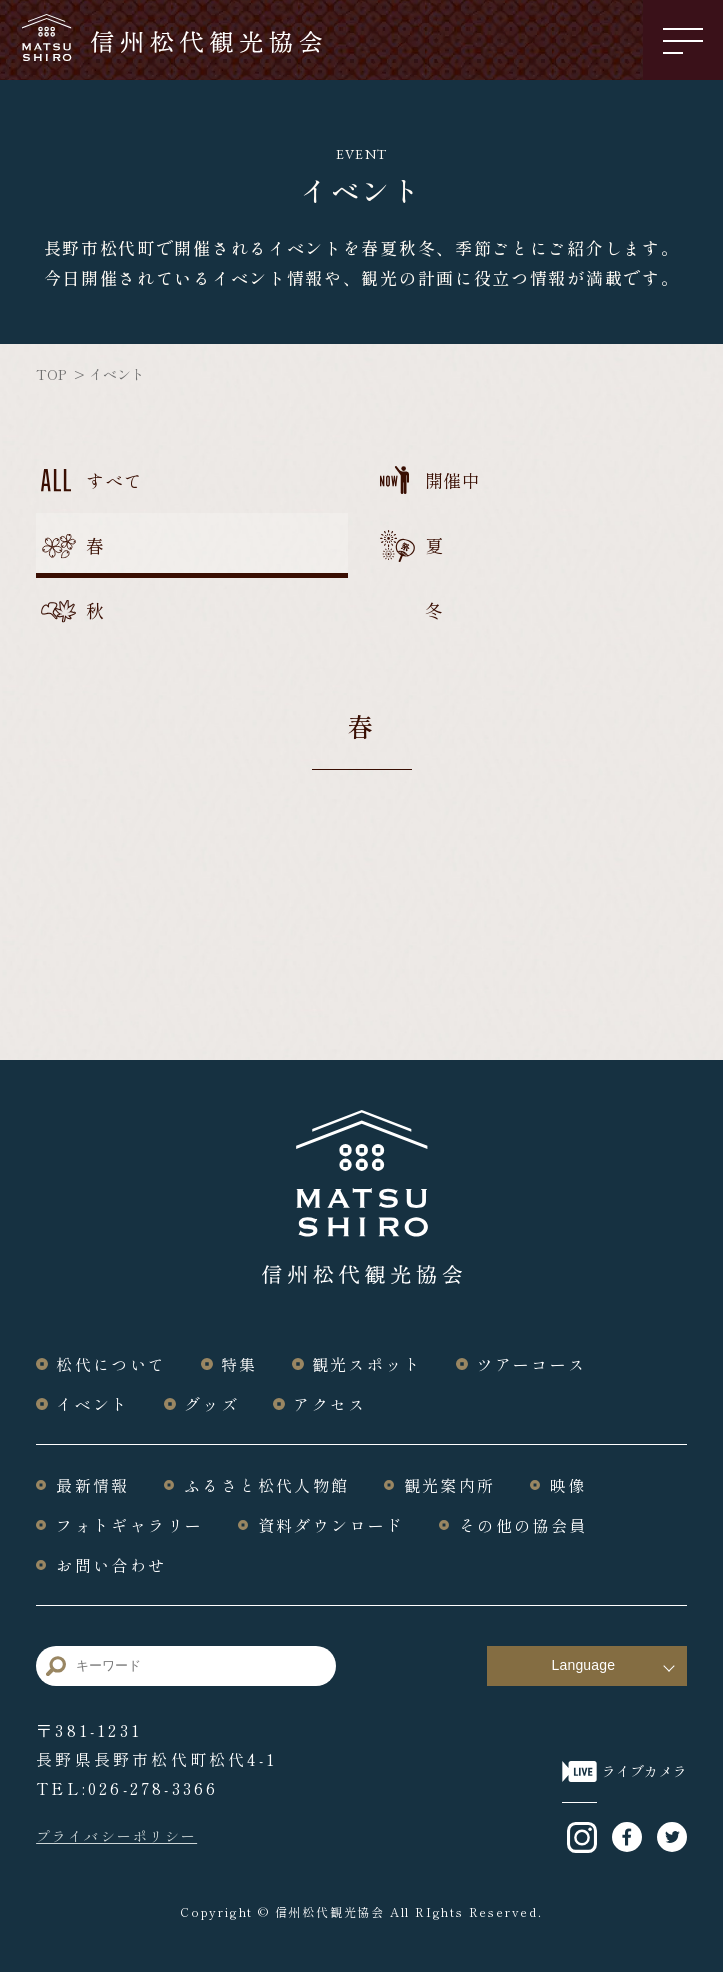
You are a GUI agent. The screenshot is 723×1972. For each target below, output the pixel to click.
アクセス (330, 1404)
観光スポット (367, 1364)
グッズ (211, 1404)
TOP (51, 374)
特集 (239, 1364)
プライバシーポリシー (116, 1836)
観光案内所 (450, 1485)
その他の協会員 (523, 1525)
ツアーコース (531, 1364)
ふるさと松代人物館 (267, 1485)
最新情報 (93, 1485)
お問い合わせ (111, 1565)
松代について (111, 1364)
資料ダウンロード (331, 1525)
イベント (93, 1404)
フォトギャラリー (129, 1525)
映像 (568, 1485)
